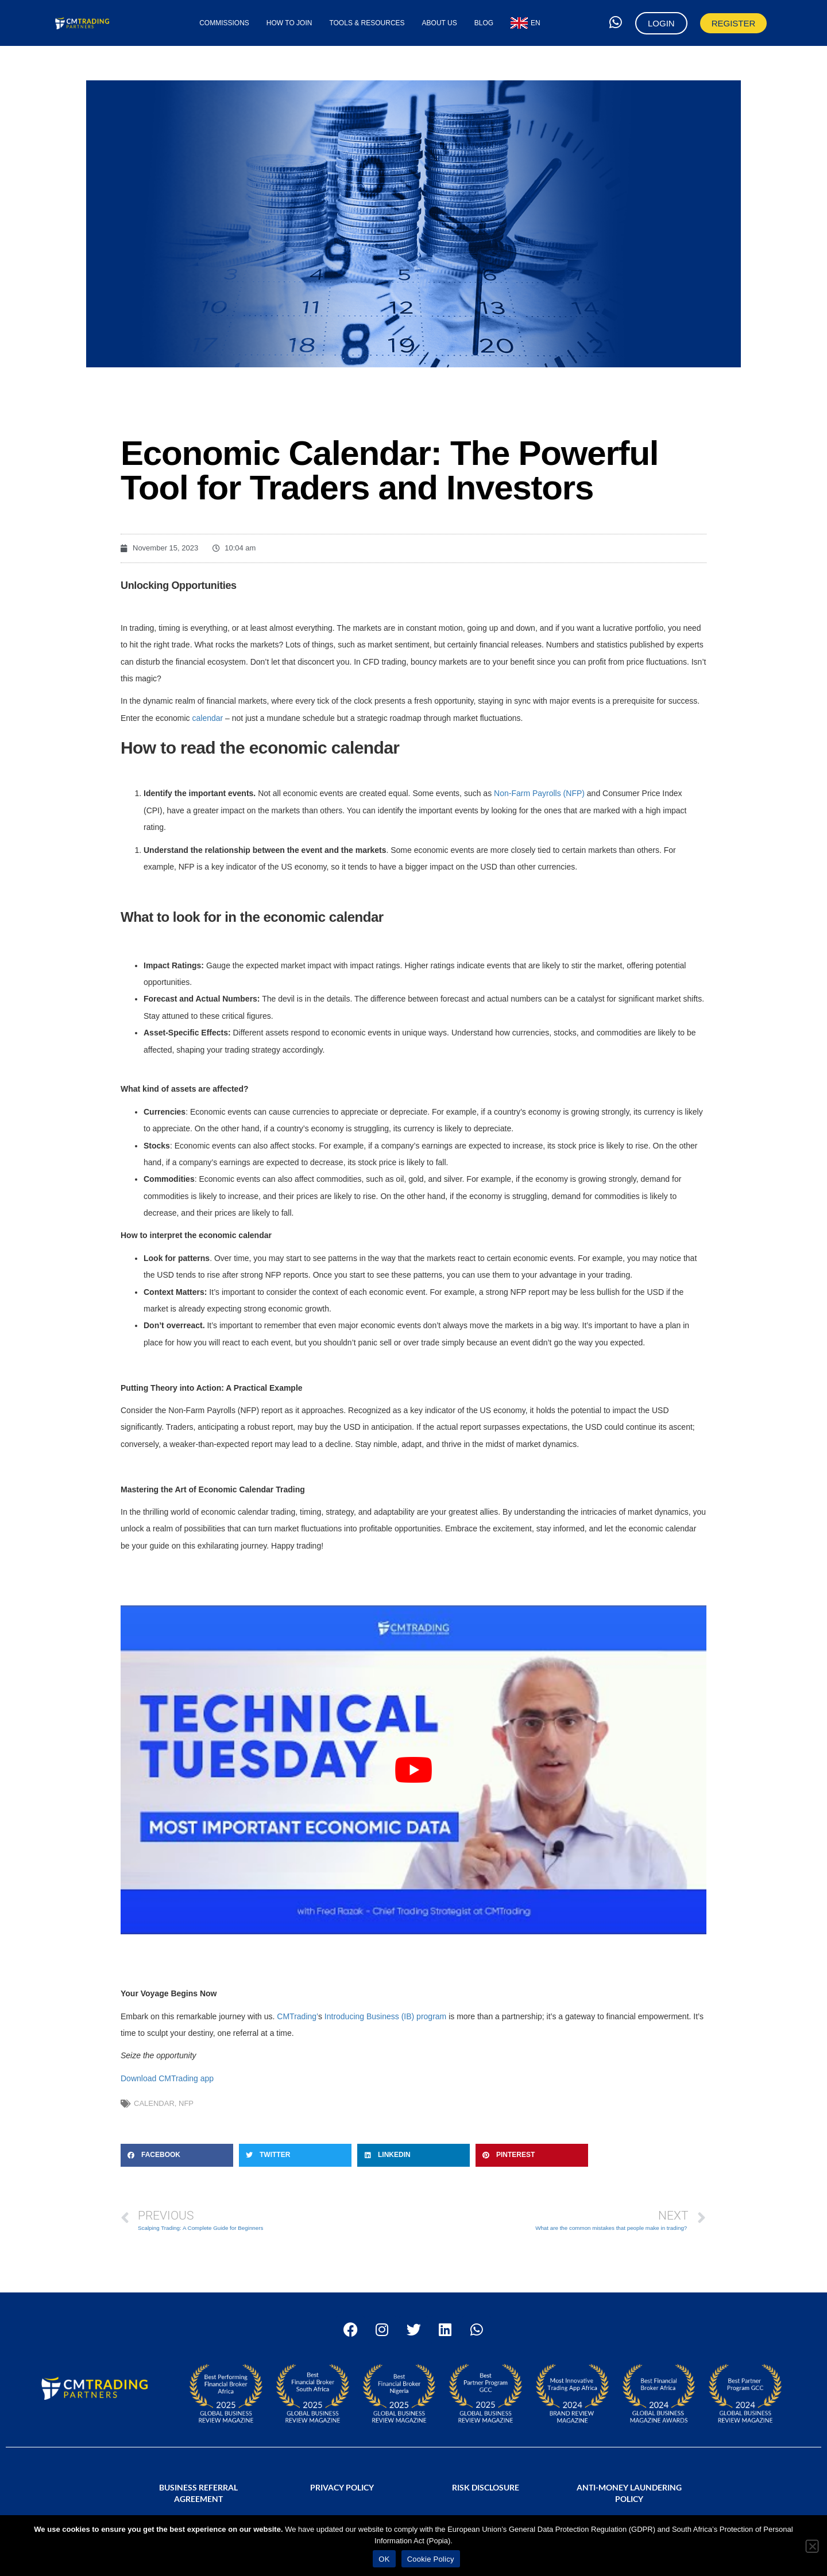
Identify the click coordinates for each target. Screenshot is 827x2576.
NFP (186, 2103)
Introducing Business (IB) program (385, 2016)
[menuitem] (525, 23)
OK (383, 2559)
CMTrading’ (296, 2016)
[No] (812, 2546)
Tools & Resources (366, 23)
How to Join (289, 23)
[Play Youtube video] (413, 1770)
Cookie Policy (430, 2559)
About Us (439, 23)
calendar (207, 718)
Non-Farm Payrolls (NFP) (539, 793)
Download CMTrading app (167, 2078)
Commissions (224, 23)
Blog (483, 23)
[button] (177, 2155)
